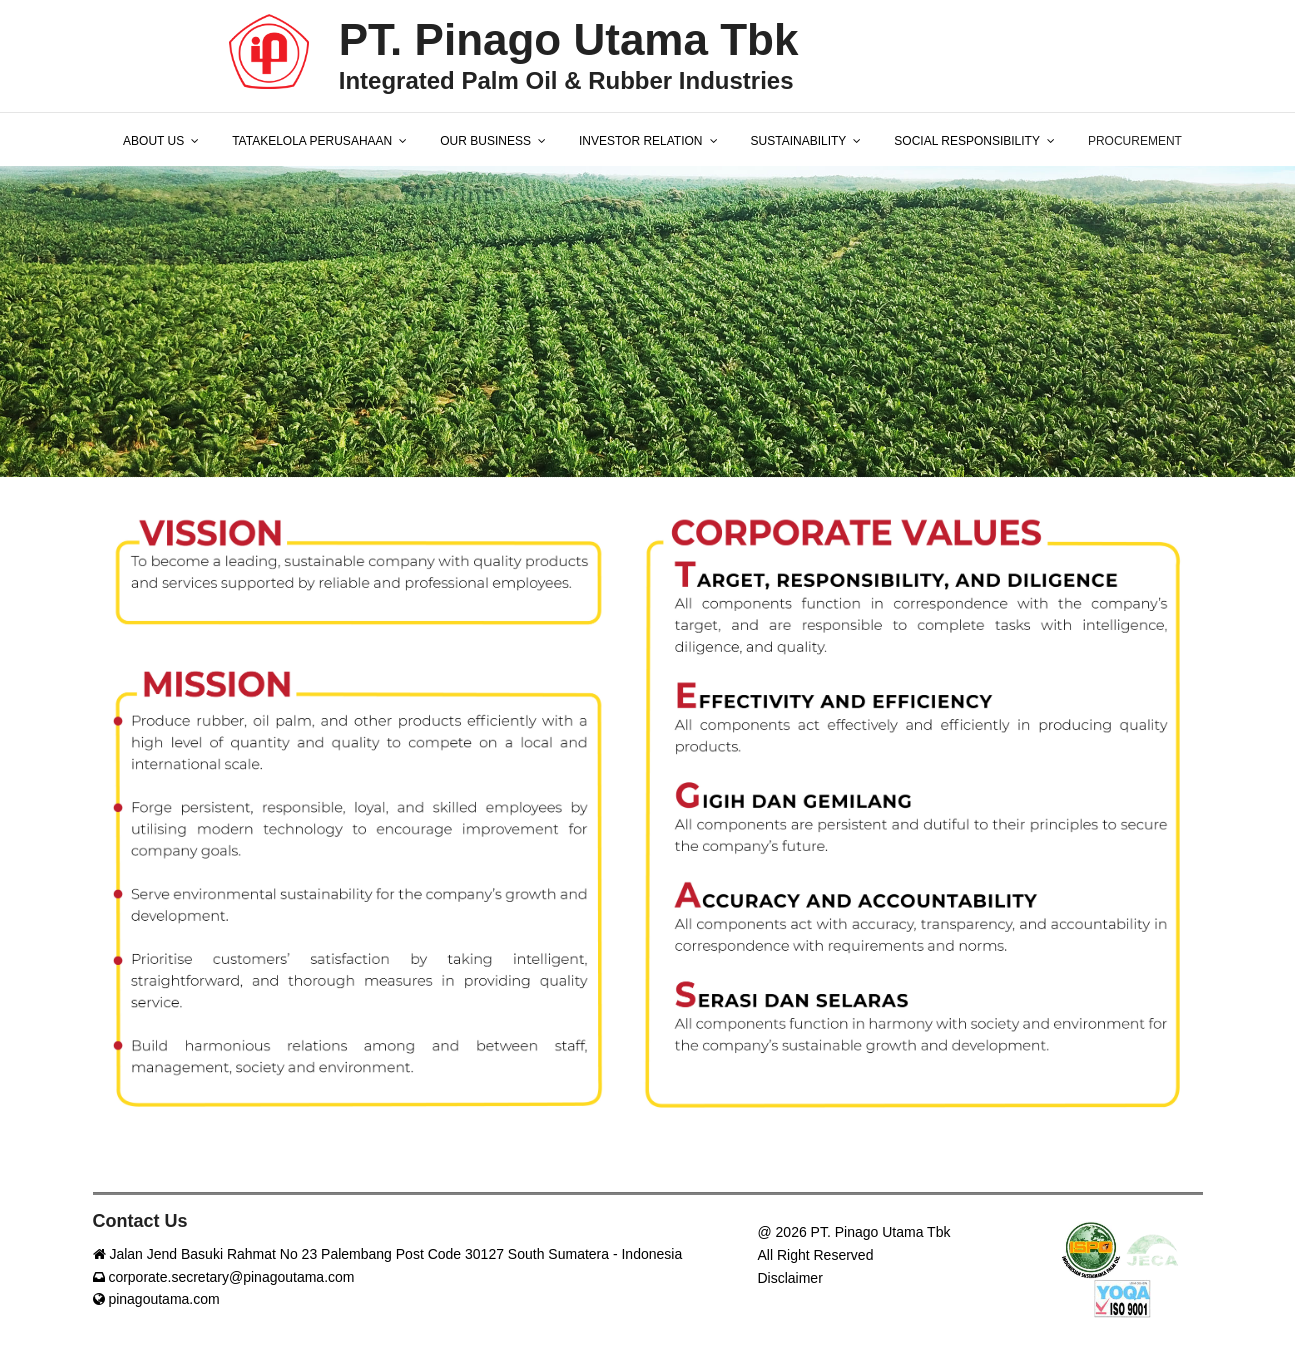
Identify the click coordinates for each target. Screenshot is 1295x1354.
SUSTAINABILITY (799, 141)
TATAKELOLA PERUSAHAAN (312, 141)
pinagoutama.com (156, 1299)
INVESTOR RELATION (641, 141)
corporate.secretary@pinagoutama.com (224, 1277)
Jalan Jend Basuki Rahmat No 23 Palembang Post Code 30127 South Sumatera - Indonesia (388, 1254)
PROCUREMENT (1135, 141)
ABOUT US (153, 141)
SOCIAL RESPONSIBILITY (967, 141)
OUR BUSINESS (485, 141)
